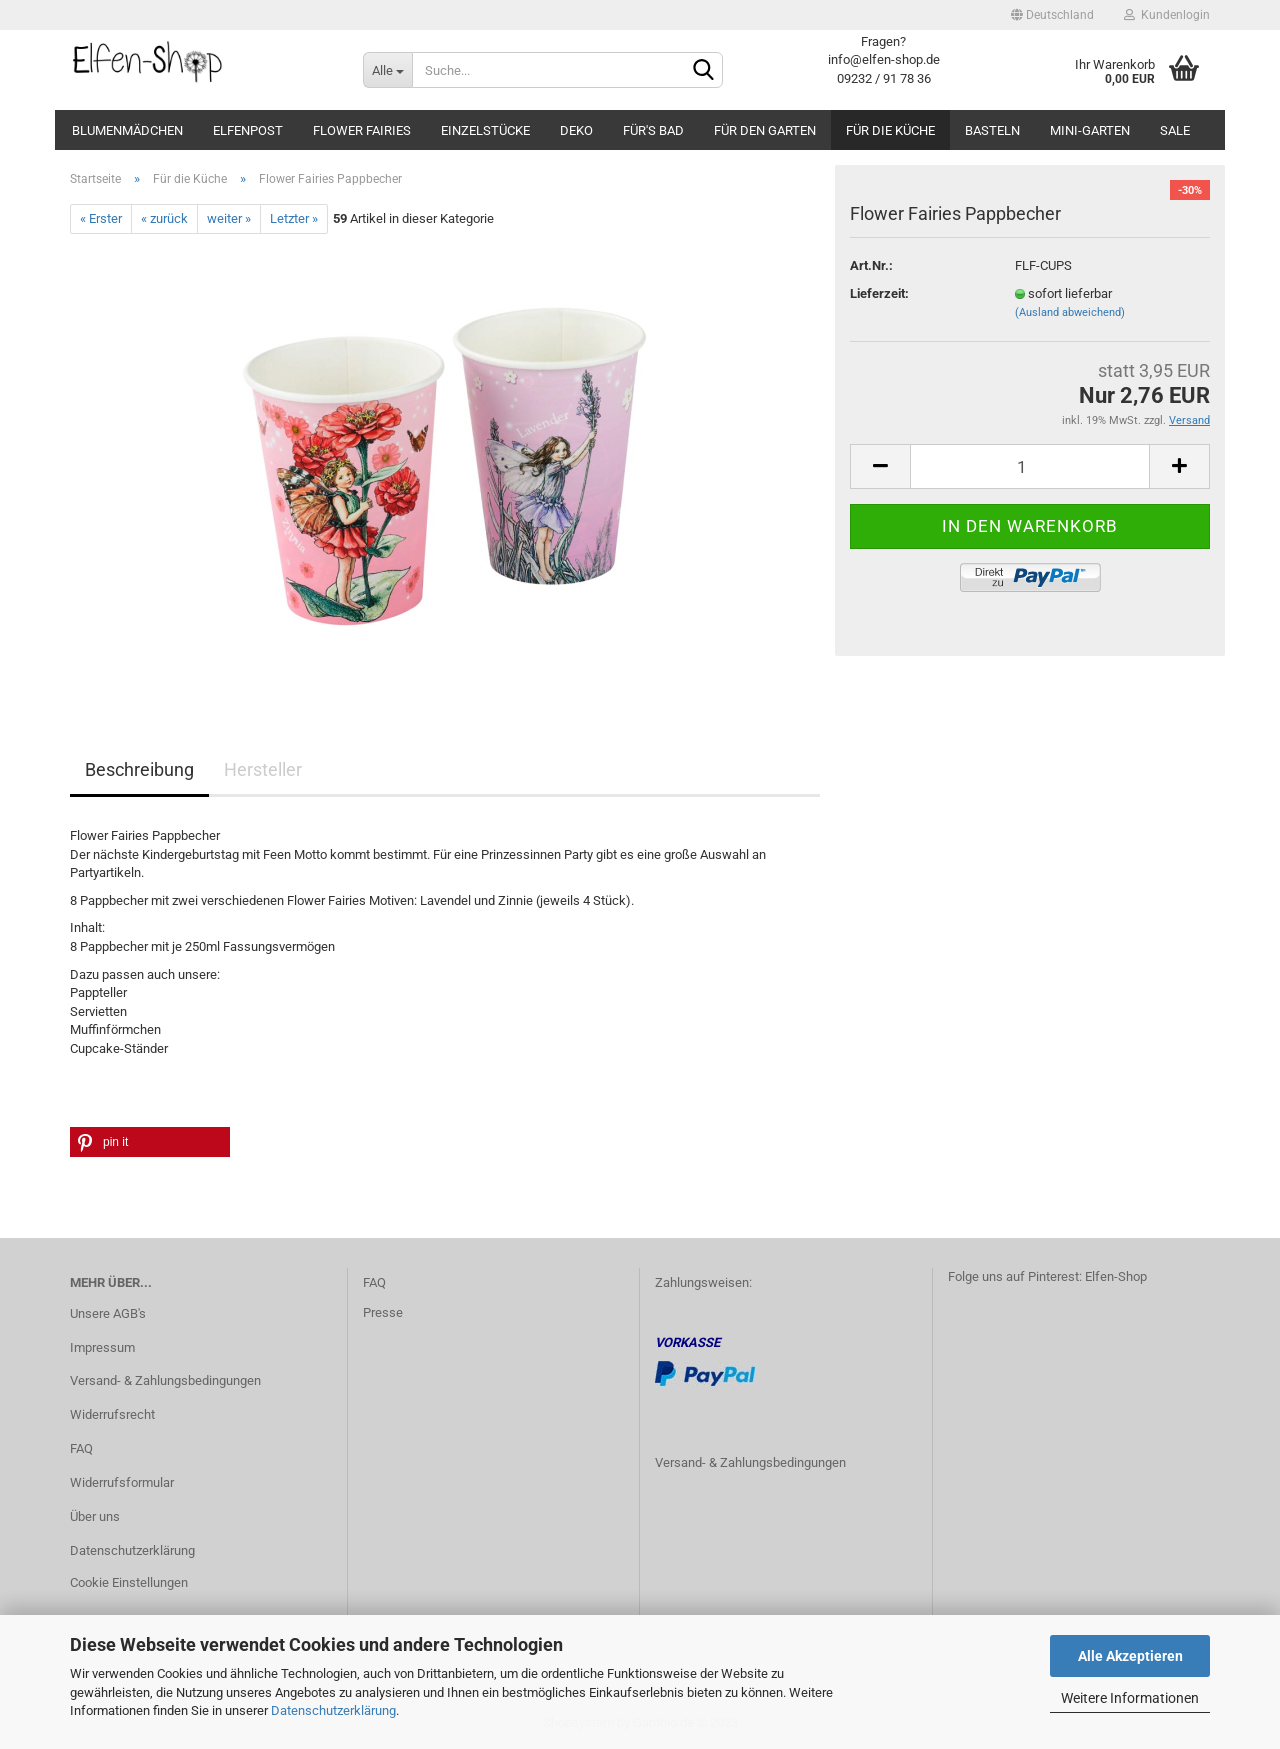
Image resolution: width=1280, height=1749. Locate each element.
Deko (576, 130)
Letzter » (294, 218)
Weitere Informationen (1130, 1698)
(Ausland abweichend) (1070, 312)
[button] (150, 1142)
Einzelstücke (485, 130)
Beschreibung (139, 769)
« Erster (101, 218)
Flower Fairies (362, 130)
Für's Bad (653, 130)
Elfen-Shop (1116, 1276)
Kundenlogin (1167, 15)
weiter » (229, 218)
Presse (383, 1312)
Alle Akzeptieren (1130, 1656)
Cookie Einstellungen (129, 1582)
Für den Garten (765, 130)
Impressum (102, 1347)
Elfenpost (248, 130)
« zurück (164, 218)
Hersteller (263, 769)
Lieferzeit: (879, 293)
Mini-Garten (1090, 130)
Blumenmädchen (127, 130)
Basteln (992, 130)
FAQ (81, 1448)
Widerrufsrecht (112, 1414)
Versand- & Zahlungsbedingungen (165, 1380)
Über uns (95, 1516)
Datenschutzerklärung (333, 1710)
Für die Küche (890, 130)
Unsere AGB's (108, 1313)
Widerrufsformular (122, 1482)
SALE (1175, 130)
